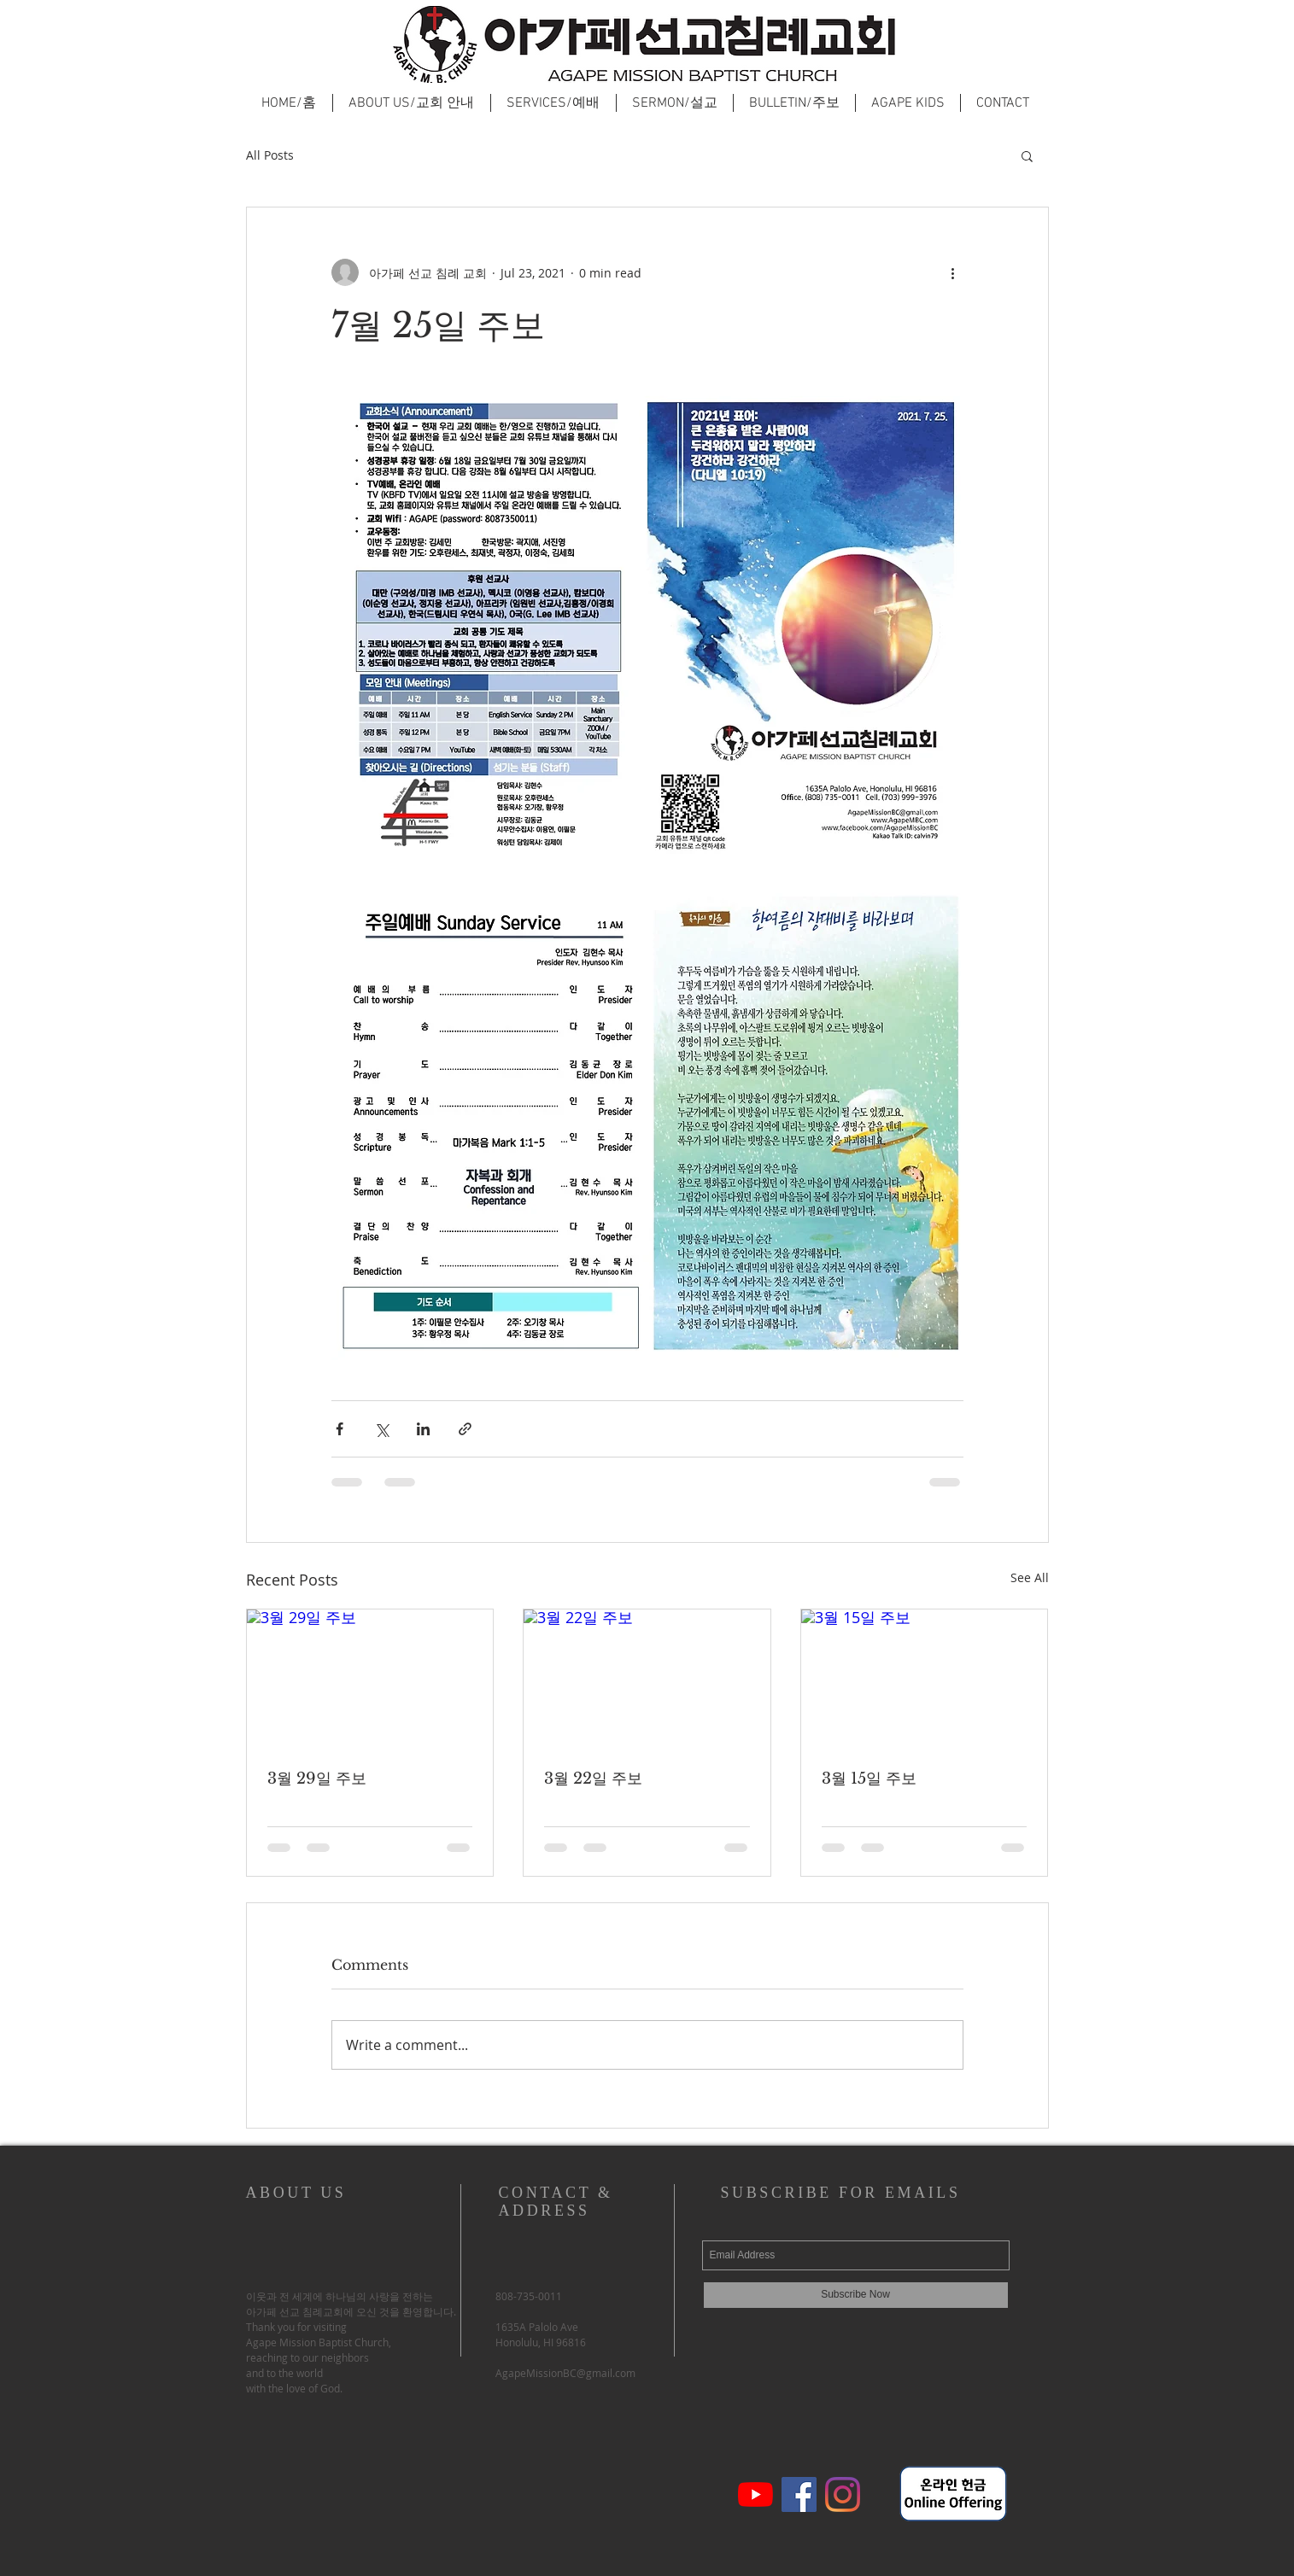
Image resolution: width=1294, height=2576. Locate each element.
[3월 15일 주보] (924, 1678)
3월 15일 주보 (869, 1778)
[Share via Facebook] (339, 1429)
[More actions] (953, 272)
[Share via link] (465, 1429)
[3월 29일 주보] (370, 1678)
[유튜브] (755, 2494)
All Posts (270, 155)
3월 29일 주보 (316, 1778)
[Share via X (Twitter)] (381, 1429)
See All (1029, 1577)
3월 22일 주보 (593, 1778)
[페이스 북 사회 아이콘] (799, 2494)
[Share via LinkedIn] (423, 1429)
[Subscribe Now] (856, 2295)
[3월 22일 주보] (647, 1678)
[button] (1027, 155)
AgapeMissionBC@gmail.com (565, 2373)
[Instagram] (842, 2494)
